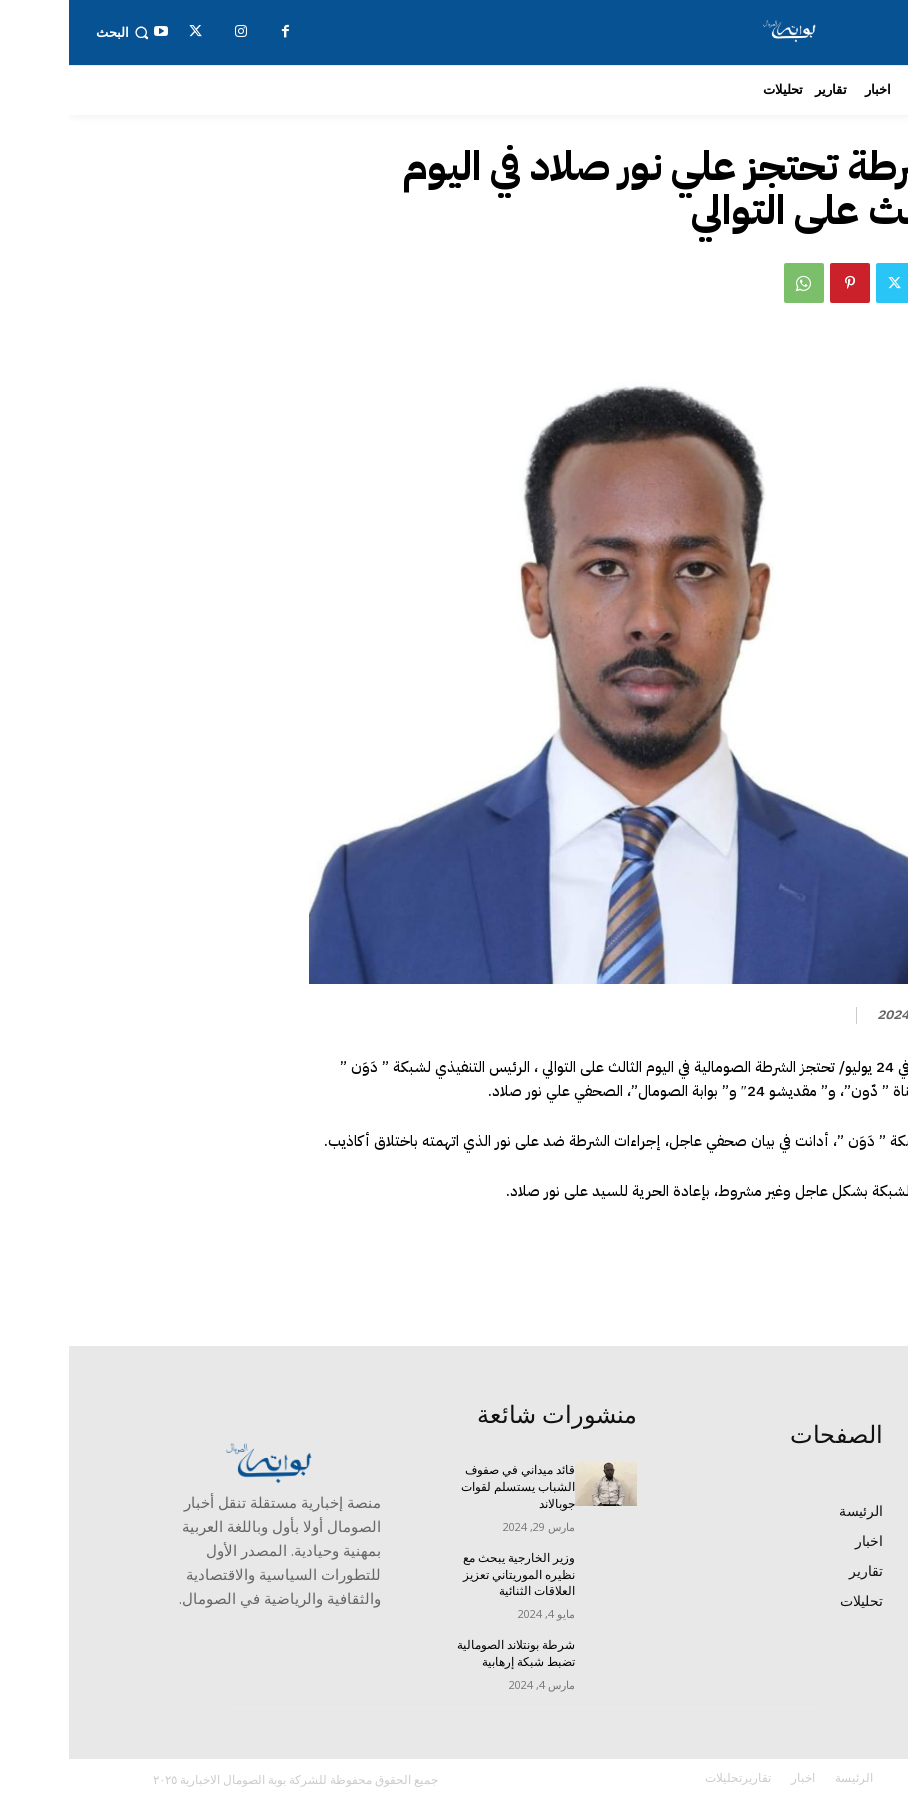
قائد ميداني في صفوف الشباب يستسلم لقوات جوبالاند (449, 1487)
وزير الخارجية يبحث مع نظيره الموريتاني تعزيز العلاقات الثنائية (450, 1575)
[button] (55, 32)
